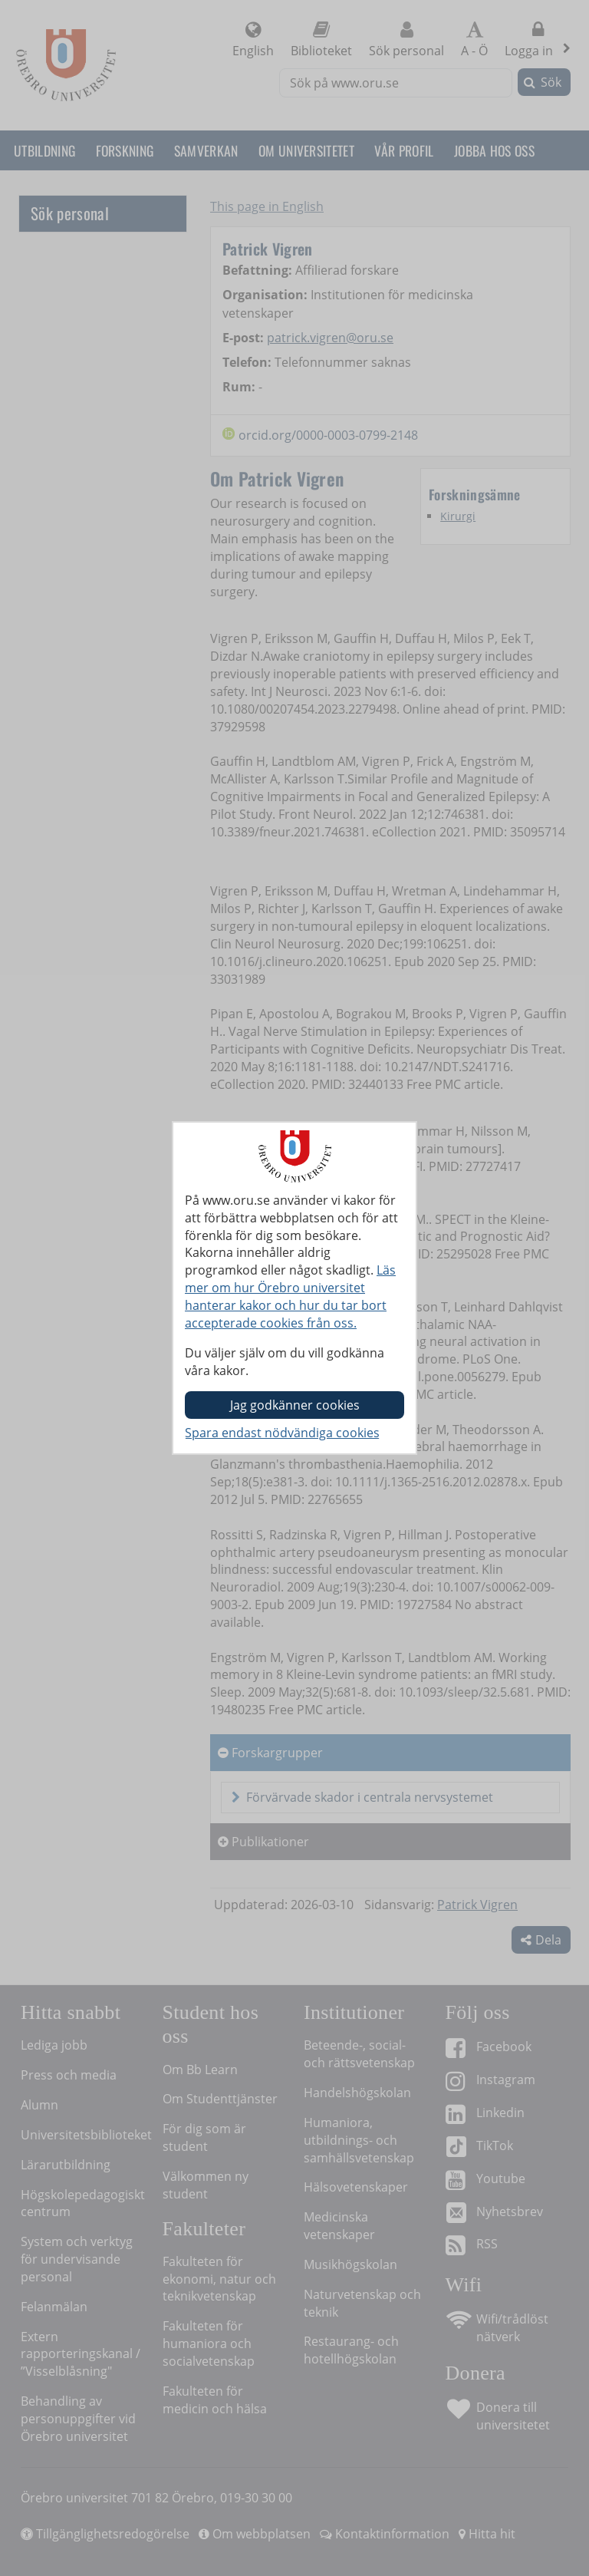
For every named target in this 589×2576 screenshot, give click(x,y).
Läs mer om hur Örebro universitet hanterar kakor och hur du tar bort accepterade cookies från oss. (290, 1296)
